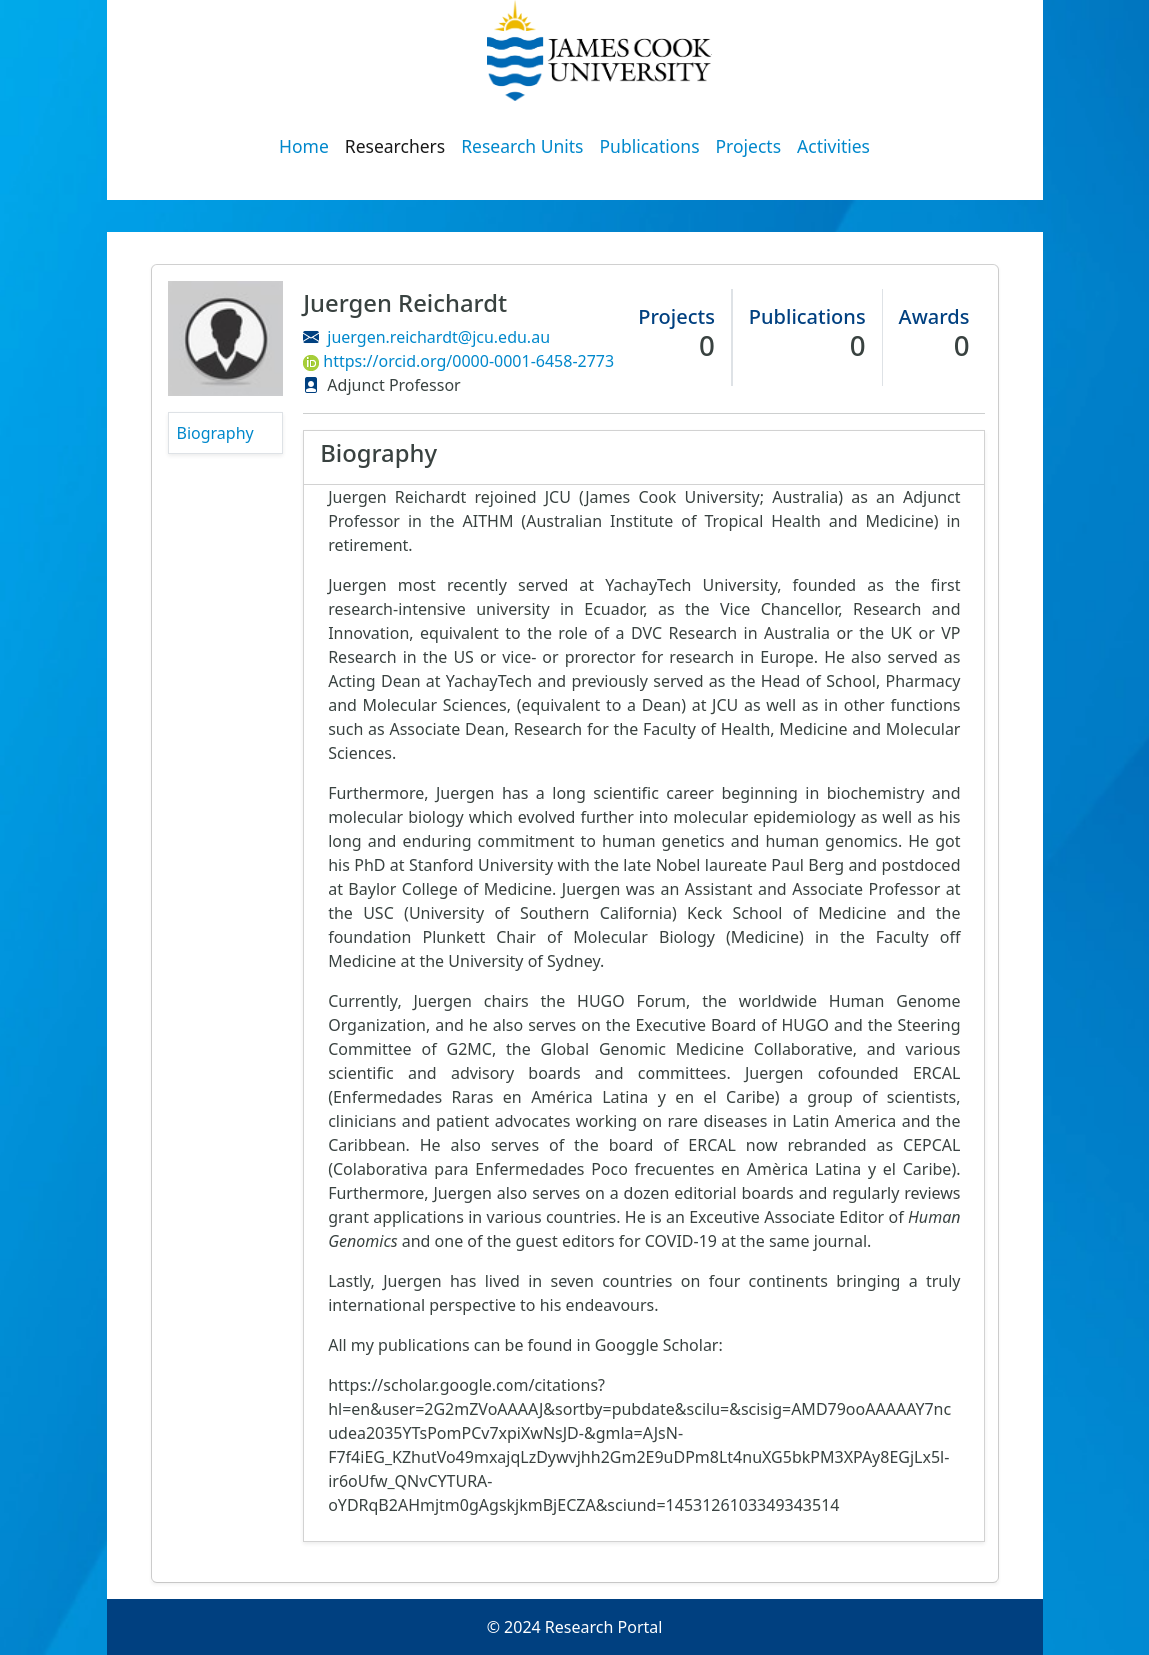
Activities (833, 146)
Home (304, 146)
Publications (650, 146)
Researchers (395, 146)
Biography (215, 433)
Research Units (522, 146)
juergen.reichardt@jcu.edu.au (438, 337)
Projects (749, 146)
